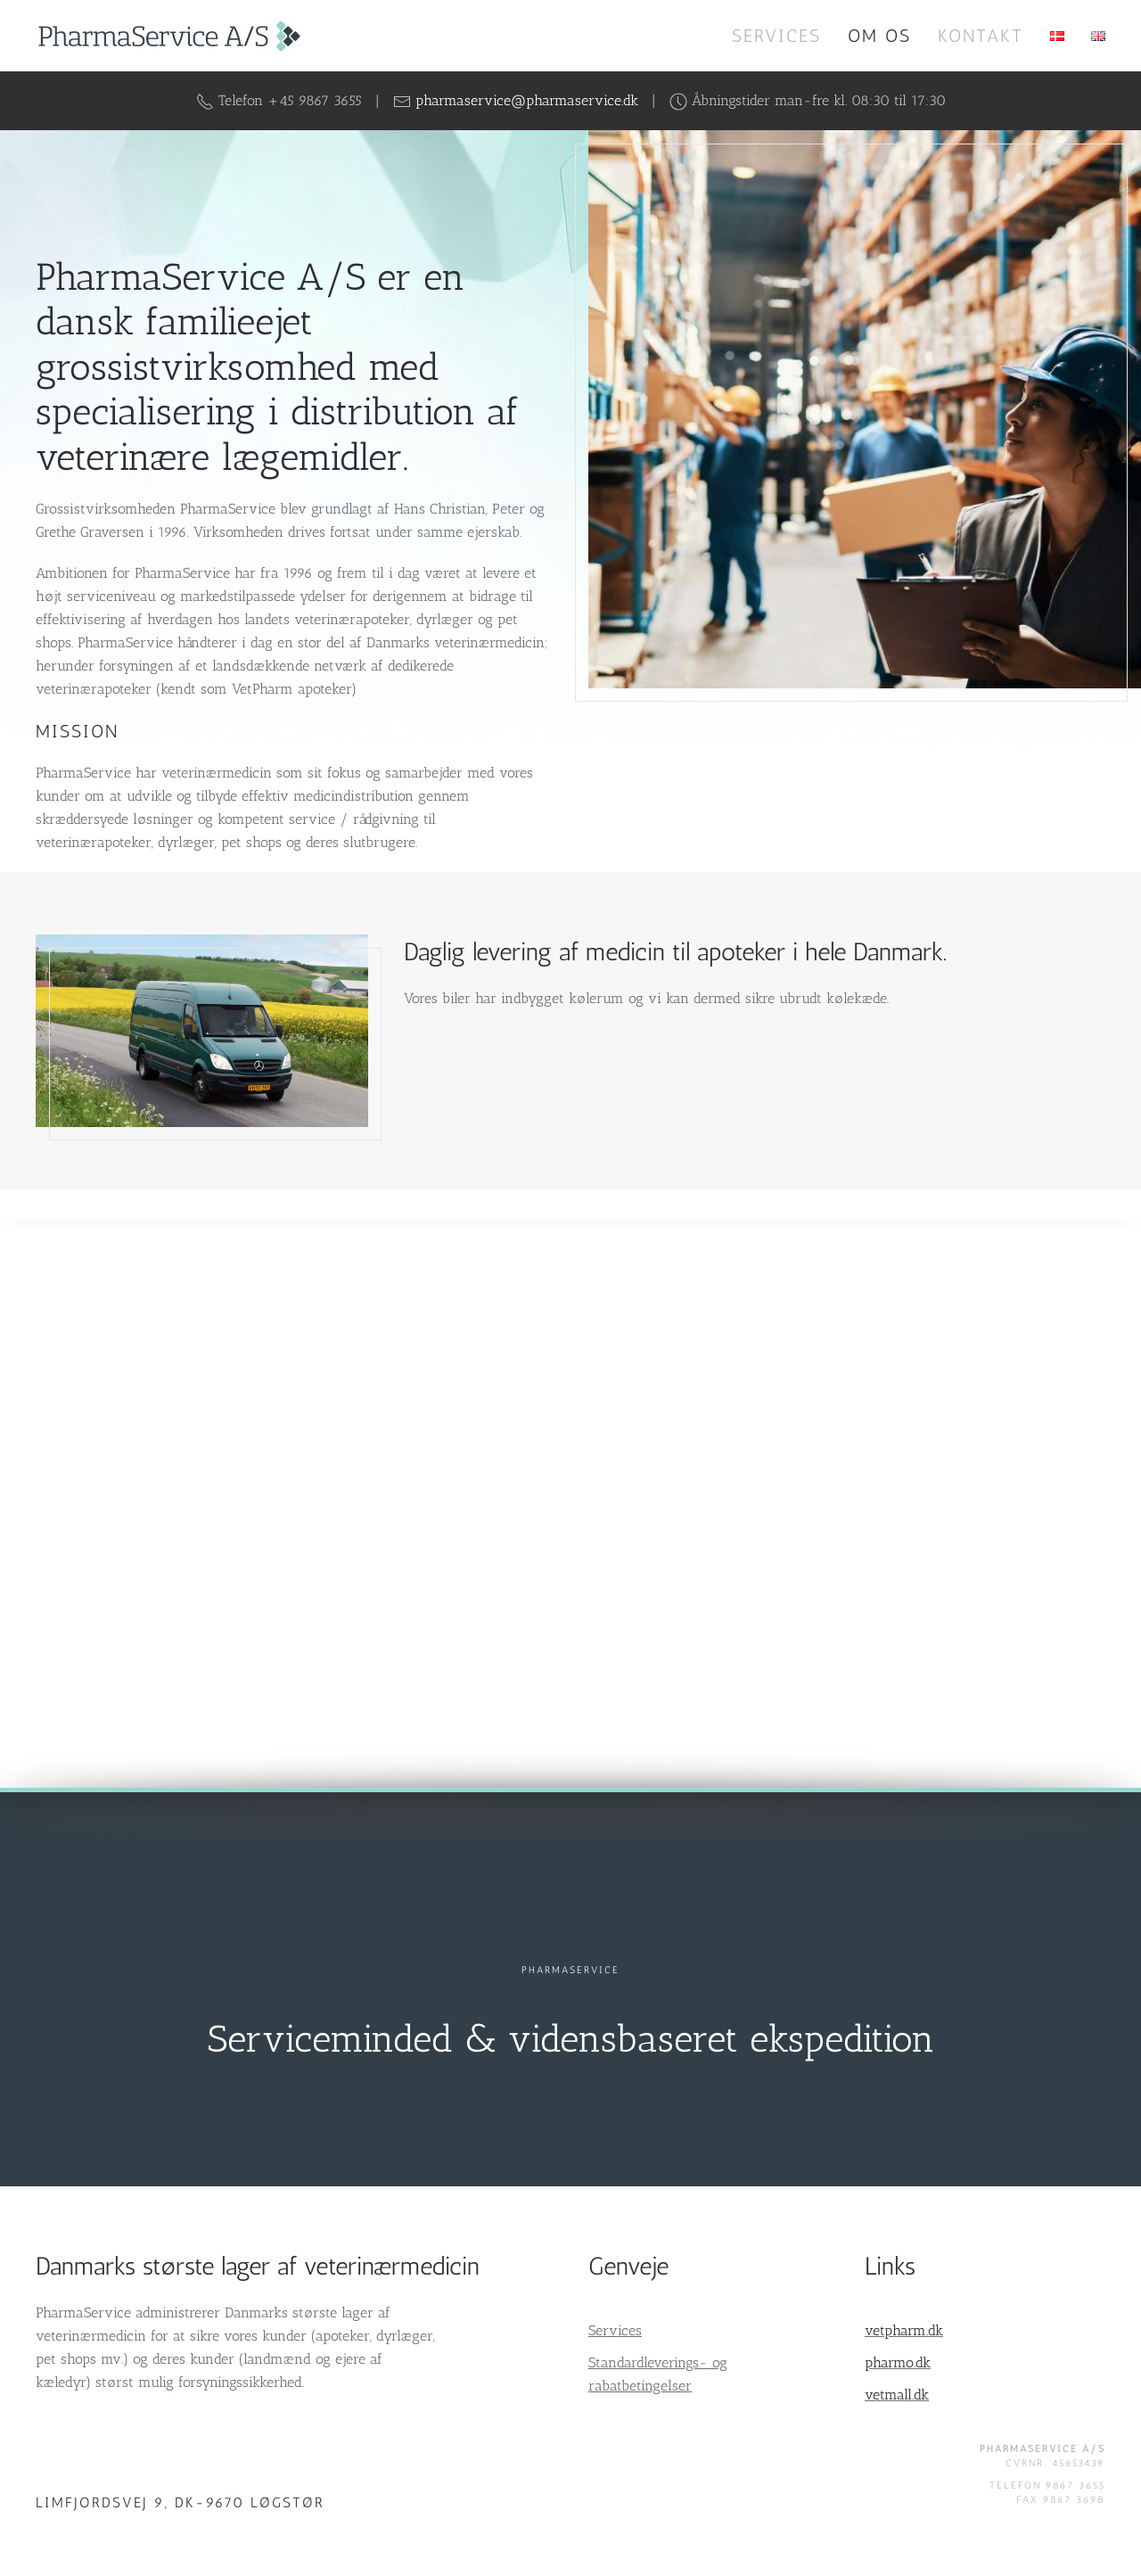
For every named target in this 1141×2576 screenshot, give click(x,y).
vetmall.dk (897, 2394)
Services (776, 35)
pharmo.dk (898, 2362)
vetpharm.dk (904, 2330)
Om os (879, 35)
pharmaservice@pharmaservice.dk (526, 100)
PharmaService (570, 1970)
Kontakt (980, 35)
